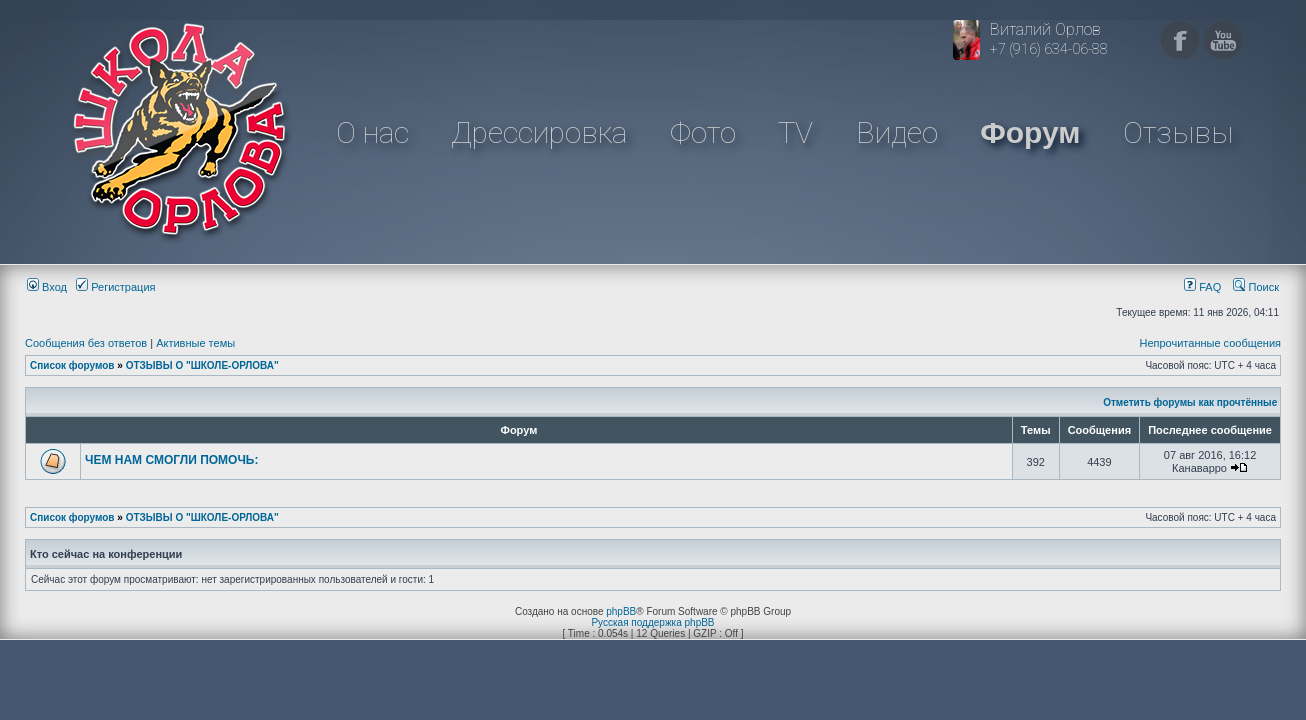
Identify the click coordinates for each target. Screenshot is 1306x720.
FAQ (1202, 287)
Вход (47, 287)
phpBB (621, 611)
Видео (897, 132)
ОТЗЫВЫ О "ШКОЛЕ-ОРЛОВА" (202, 365)
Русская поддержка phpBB (652, 622)
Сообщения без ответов (86, 343)
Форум (1030, 132)
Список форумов (72, 365)
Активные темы (195, 343)
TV (795, 132)
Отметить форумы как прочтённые (1190, 402)
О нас (372, 132)
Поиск (1256, 287)
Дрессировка (539, 132)
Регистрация (115, 287)
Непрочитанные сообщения (1210, 343)
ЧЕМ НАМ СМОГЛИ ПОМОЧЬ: (172, 460)
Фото (703, 132)
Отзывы (1178, 132)
